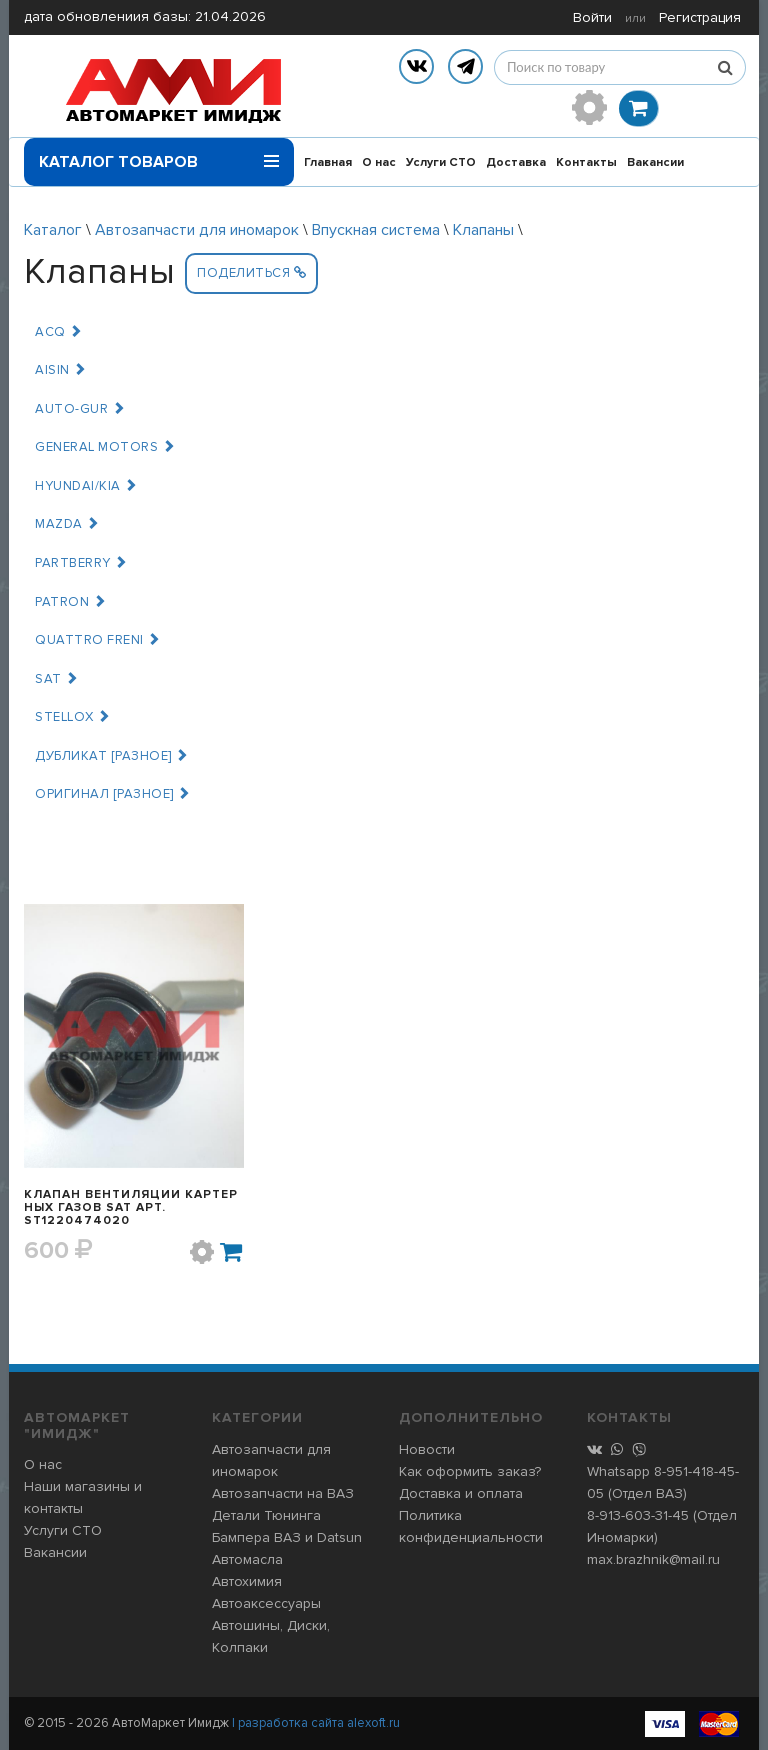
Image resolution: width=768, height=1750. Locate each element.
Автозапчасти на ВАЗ (283, 1493)
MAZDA (67, 524)
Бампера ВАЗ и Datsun (287, 1537)
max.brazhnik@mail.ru (653, 1559)
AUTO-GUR (80, 409)
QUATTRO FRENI (98, 640)
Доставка (516, 162)
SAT (57, 679)
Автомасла (247, 1559)
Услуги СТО (441, 162)
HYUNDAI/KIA (86, 486)
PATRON (70, 602)
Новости (427, 1449)
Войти (592, 17)
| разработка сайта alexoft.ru (316, 1723)
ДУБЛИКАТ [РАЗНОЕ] (112, 756)
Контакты (586, 162)
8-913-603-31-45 (638, 1515)
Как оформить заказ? (470, 1471)
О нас (379, 162)
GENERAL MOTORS (105, 447)
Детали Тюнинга (266, 1515)
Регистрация (700, 17)
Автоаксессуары (266, 1603)
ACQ (59, 332)
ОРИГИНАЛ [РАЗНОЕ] (113, 794)
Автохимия (247, 1581)
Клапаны (483, 230)
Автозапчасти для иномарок (197, 230)
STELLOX (73, 717)
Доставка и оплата (461, 1493)
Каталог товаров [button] (159, 155)
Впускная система (376, 230)
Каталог (53, 230)
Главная (328, 162)
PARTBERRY (81, 563)
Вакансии (655, 162)
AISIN (61, 370)
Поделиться (251, 273)
